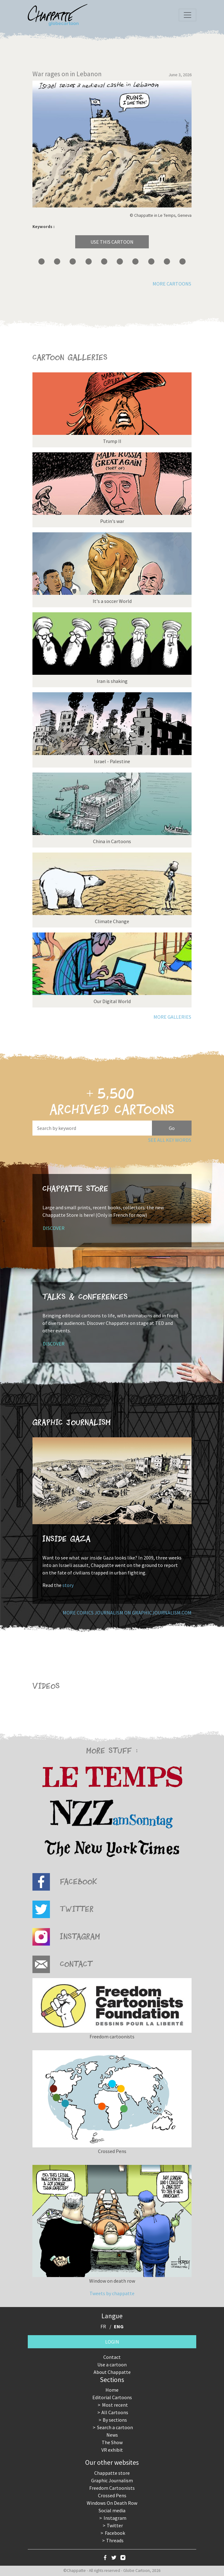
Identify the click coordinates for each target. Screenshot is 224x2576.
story (68, 1585)
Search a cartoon (115, 2427)
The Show (112, 2442)
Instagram (115, 2518)
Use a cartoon (112, 2364)
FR (103, 2326)
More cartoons (172, 284)
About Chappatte (112, 2372)
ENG (119, 2326)
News (112, 2435)
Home (112, 2390)
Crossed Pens (112, 2495)
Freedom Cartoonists (112, 2488)
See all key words (169, 1140)
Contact (112, 2357)
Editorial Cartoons (112, 2397)
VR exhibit (112, 2450)
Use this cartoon (112, 242)
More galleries (172, 1017)
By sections (115, 2420)
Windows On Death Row (112, 2503)
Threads (115, 2540)
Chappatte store (112, 2473)
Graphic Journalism (112, 2480)
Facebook (115, 2533)
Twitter (115, 2525)
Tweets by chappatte (112, 2293)
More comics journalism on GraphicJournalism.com (127, 1612)
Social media (112, 2510)
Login (112, 2342)
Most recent (115, 2405)
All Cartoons (114, 2412)
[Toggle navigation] (187, 15)
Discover (54, 1228)
